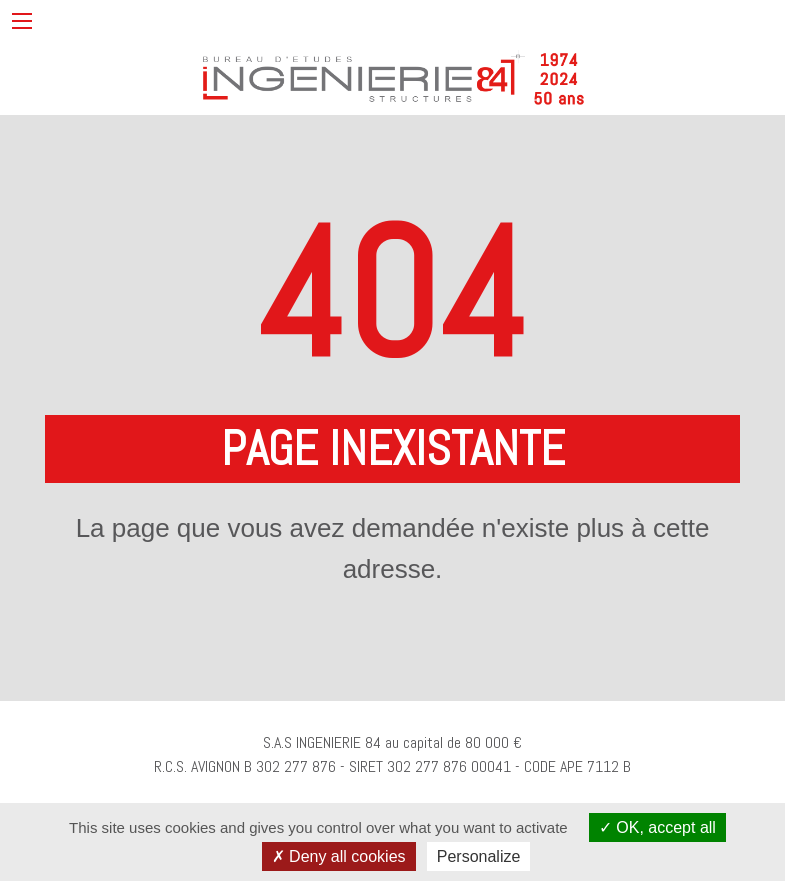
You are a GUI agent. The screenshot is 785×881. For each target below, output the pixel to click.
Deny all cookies (339, 856)
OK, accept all (657, 827)
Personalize (479, 856)
